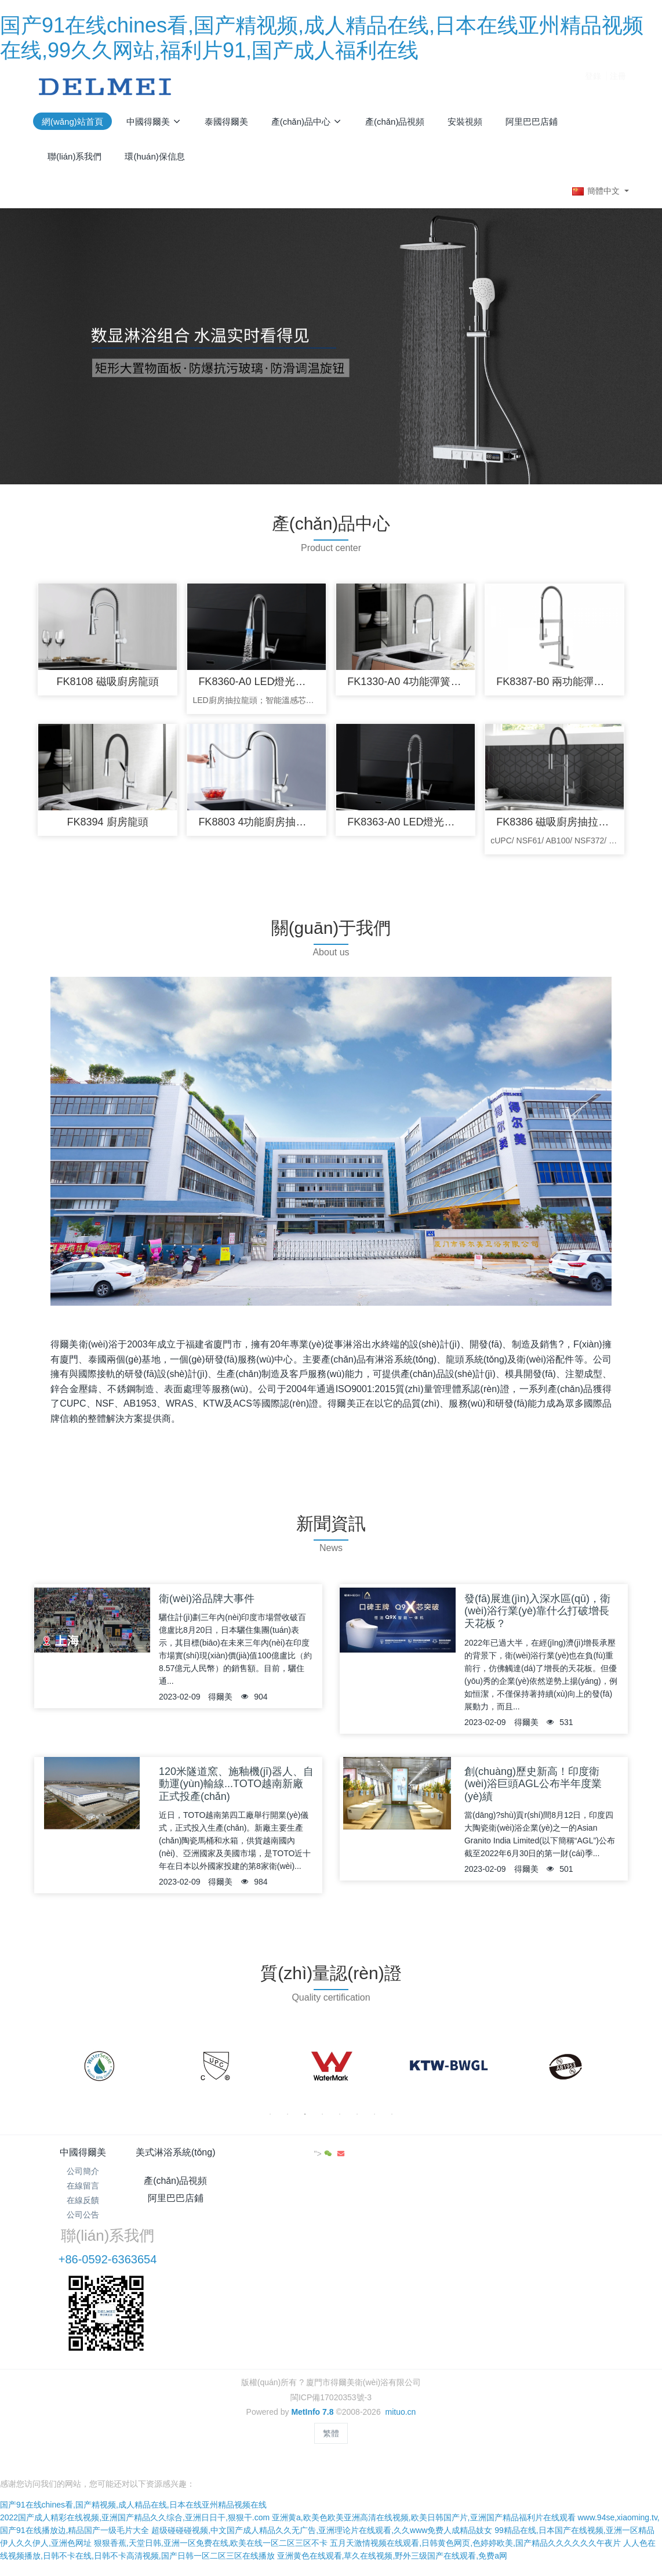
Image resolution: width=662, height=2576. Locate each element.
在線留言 (83, 2191)
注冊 (618, 85)
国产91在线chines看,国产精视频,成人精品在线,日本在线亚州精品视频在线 (133, 2418)
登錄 (593, 85)
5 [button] (339, 2120)
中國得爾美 (83, 2158)
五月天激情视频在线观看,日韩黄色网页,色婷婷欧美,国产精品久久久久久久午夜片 (475, 2456)
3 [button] (305, 2120)
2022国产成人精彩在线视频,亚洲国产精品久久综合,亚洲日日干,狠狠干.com (135, 2431)
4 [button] (322, 2120)
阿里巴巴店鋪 (381, 2158)
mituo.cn (400, 2341)
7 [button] (374, 2120)
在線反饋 (83, 2206)
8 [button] (392, 2120)
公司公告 (83, 2221)
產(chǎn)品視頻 (281, 2158)
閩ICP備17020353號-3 (331, 2327)
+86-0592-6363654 (505, 2190)
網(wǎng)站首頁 (72, 121)
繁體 (331, 2363)
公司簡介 (83, 2177)
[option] (99, 2072)
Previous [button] (46, 2072)
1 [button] (270, 2120)
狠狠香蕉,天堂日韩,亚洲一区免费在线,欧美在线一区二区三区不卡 (211, 2456)
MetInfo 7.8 (312, 2341)
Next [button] (615, 2072)
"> (597, 2159)
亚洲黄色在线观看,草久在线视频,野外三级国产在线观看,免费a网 (392, 2469)
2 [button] (287, 2120)
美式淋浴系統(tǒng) (181, 2158)
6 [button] (357, 2120)
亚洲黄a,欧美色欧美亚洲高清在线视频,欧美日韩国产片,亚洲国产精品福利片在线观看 (423, 2431)
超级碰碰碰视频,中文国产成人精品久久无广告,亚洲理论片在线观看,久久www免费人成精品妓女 (321, 2443)
